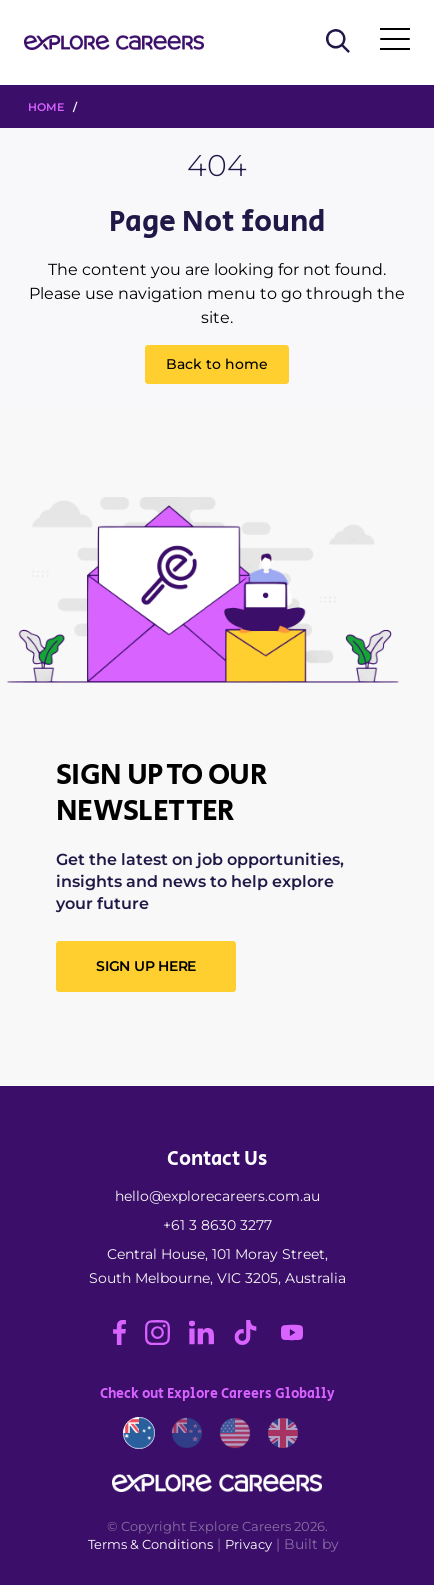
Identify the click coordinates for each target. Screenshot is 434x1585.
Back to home (217, 364)
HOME (46, 107)
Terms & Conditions (150, 1544)
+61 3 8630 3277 (217, 1225)
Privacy (248, 1544)
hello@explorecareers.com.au (217, 1196)
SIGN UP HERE (146, 966)
